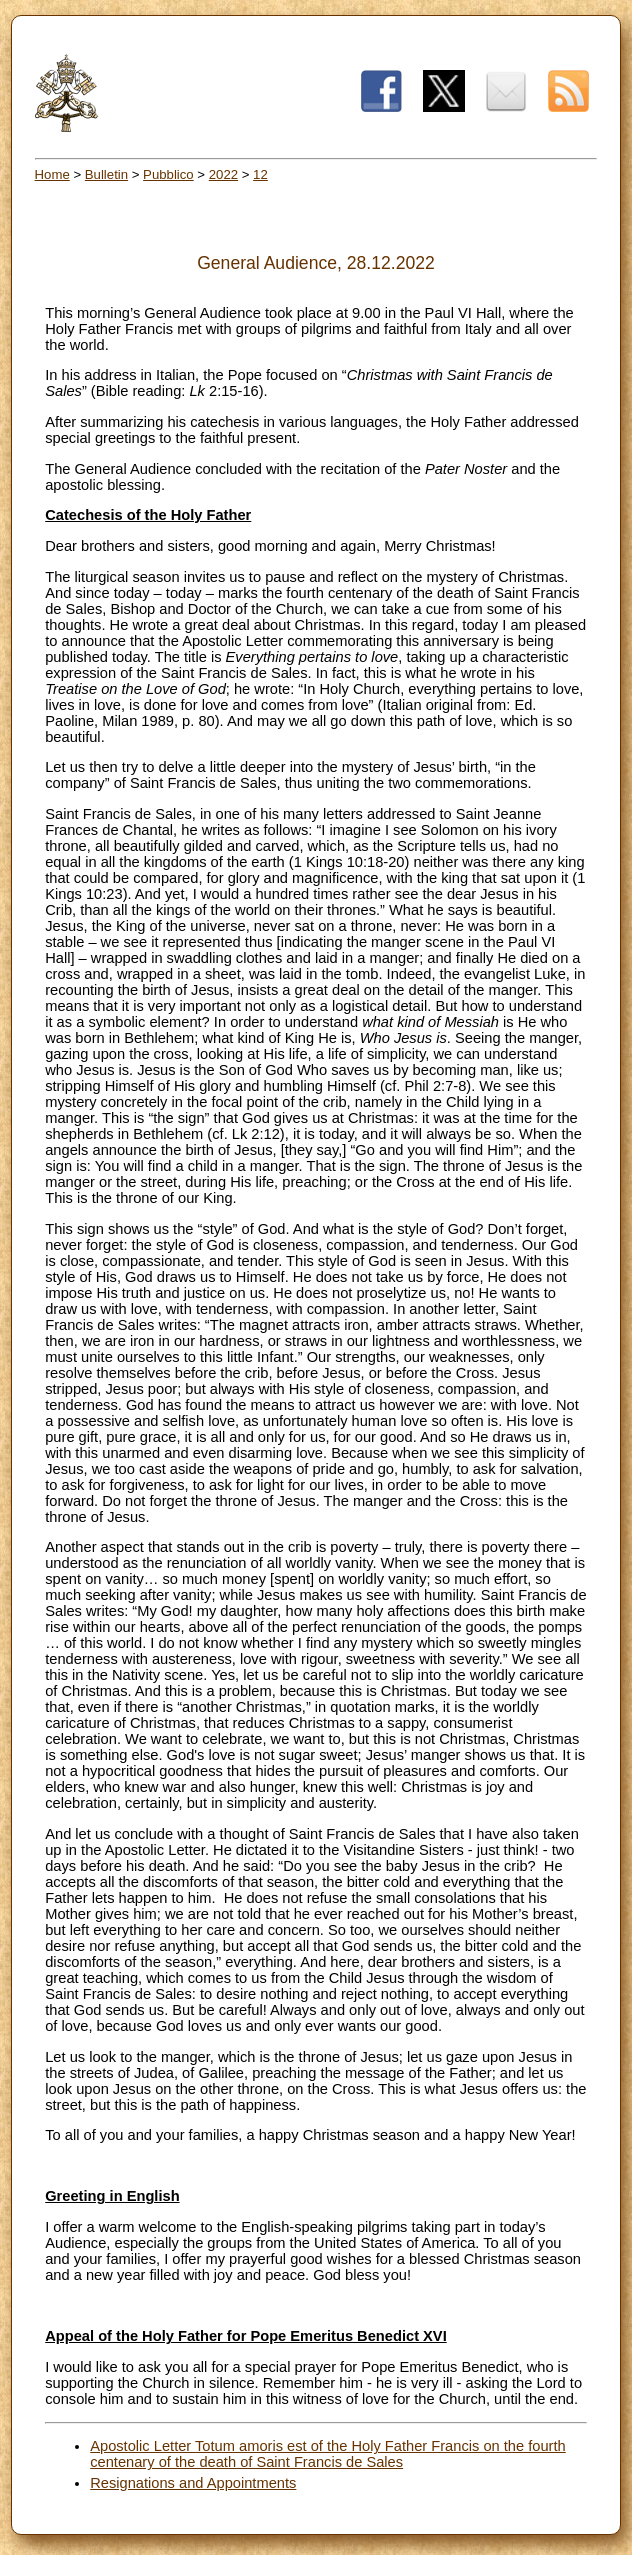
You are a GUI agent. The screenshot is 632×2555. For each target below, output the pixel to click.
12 (260, 174)
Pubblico (168, 174)
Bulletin (106, 174)
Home (52, 174)
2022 (223, 174)
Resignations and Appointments (193, 2483)
